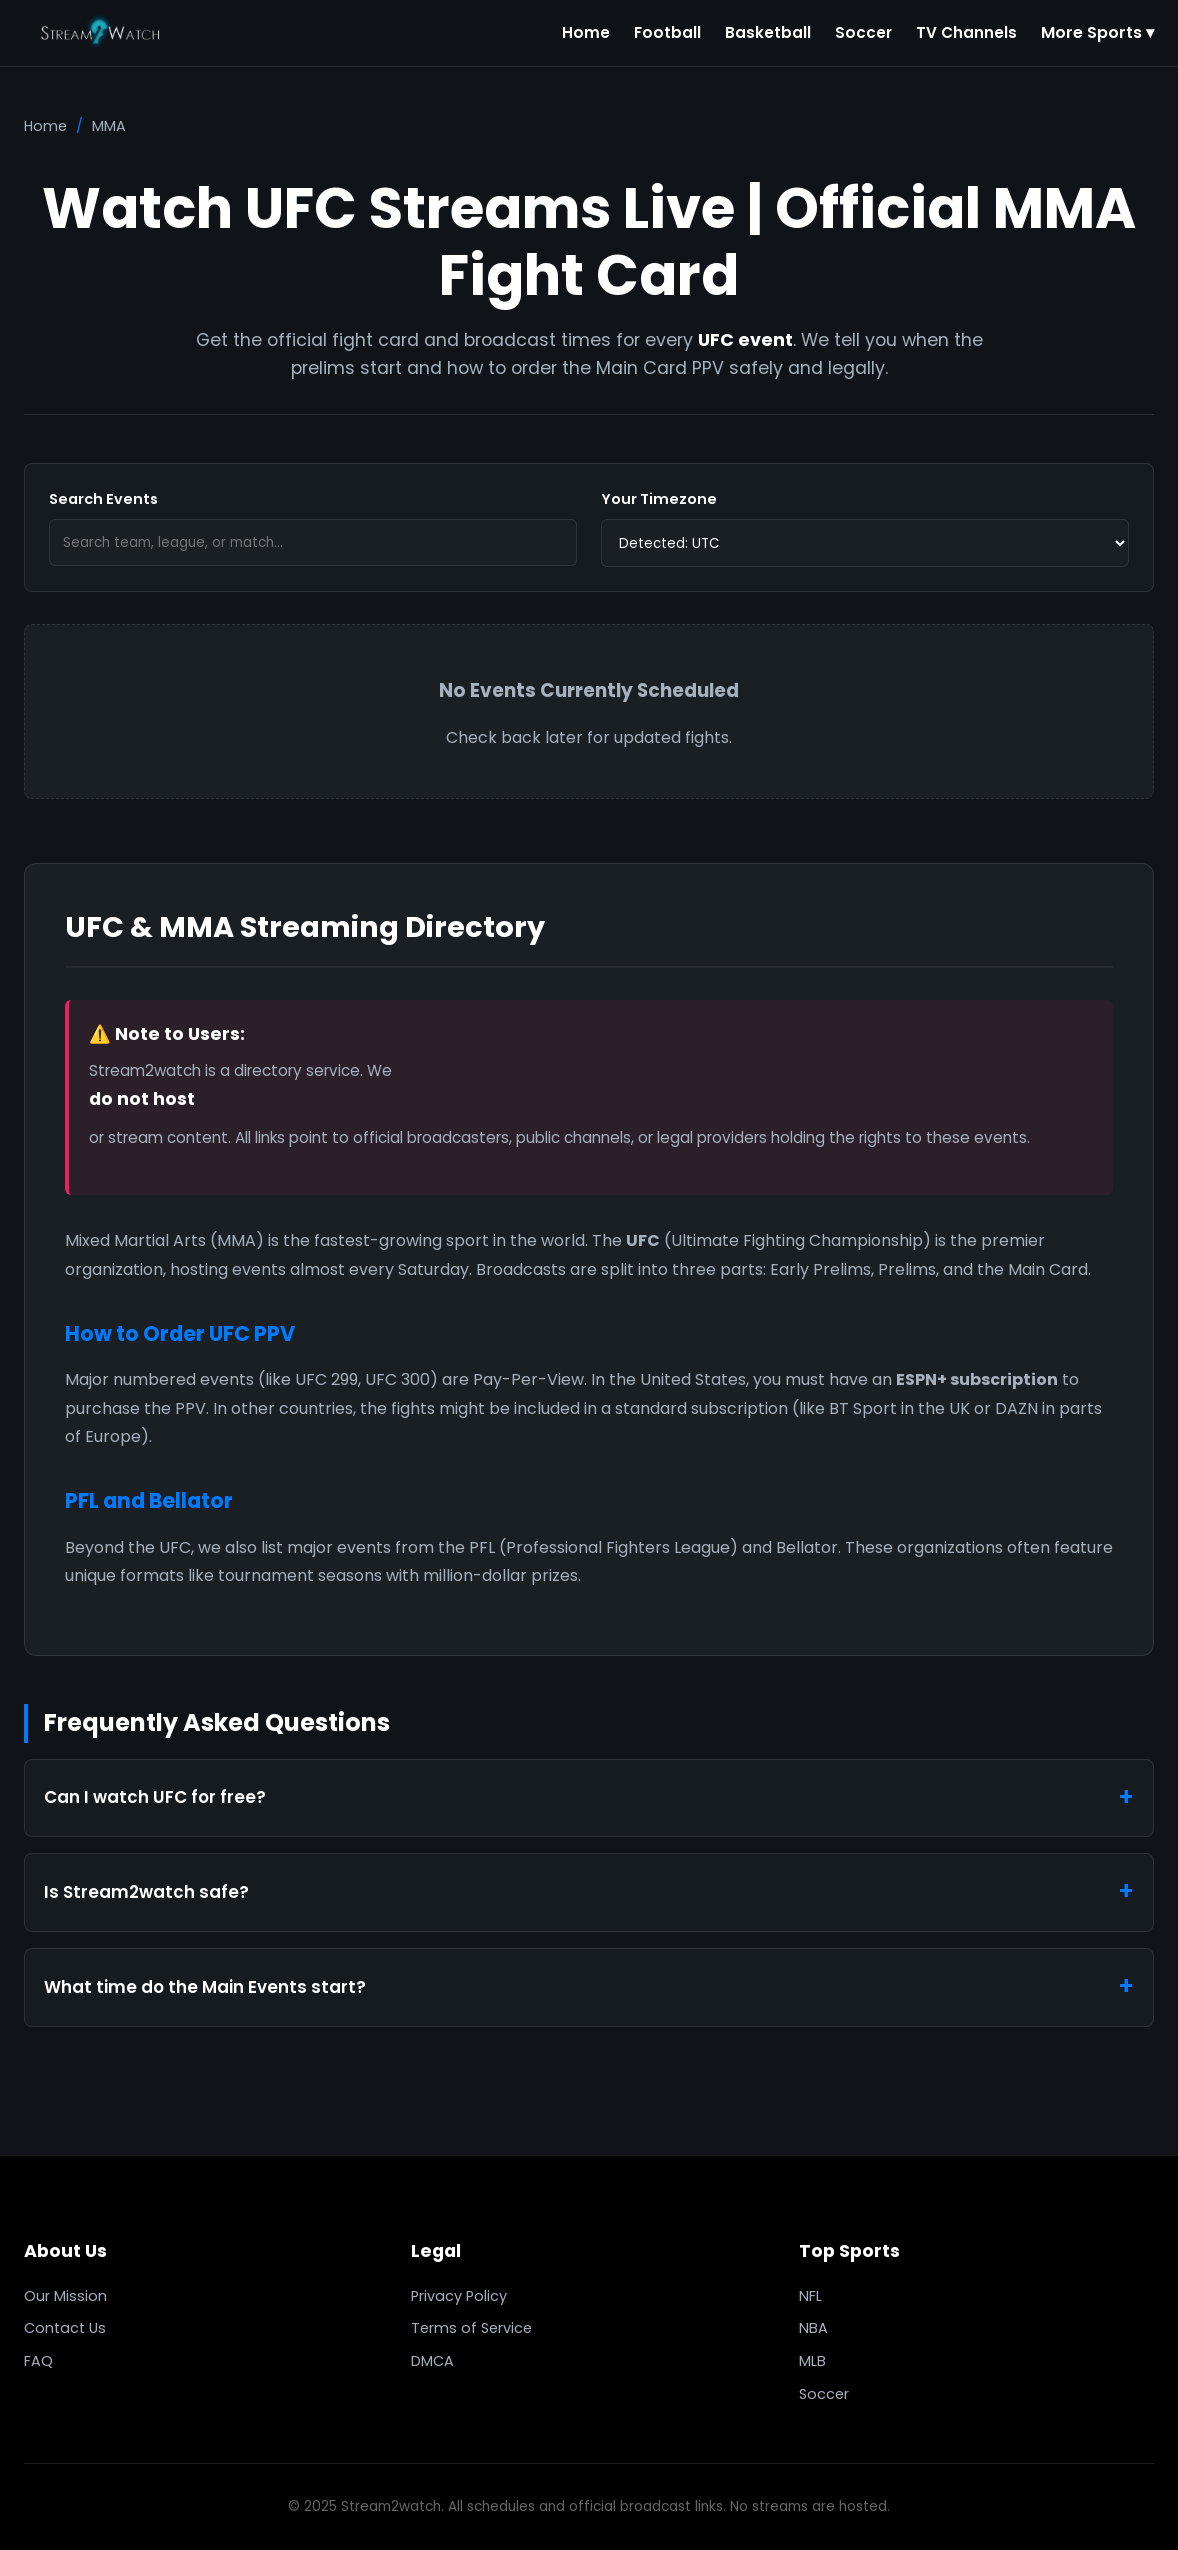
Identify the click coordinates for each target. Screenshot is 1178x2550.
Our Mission (65, 2296)
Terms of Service (471, 2328)
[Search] (313, 543)
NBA (813, 2328)
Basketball (768, 32)
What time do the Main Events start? (205, 1987)
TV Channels (966, 32)
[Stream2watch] (102, 33)
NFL (810, 2296)
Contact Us (65, 2328)
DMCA (432, 2361)
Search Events (103, 499)
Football (667, 32)
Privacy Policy (459, 2296)
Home (586, 32)
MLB (812, 2361)
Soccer (863, 32)
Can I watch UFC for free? (155, 1797)
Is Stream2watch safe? (146, 1892)
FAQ (38, 2361)
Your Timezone (659, 499)
